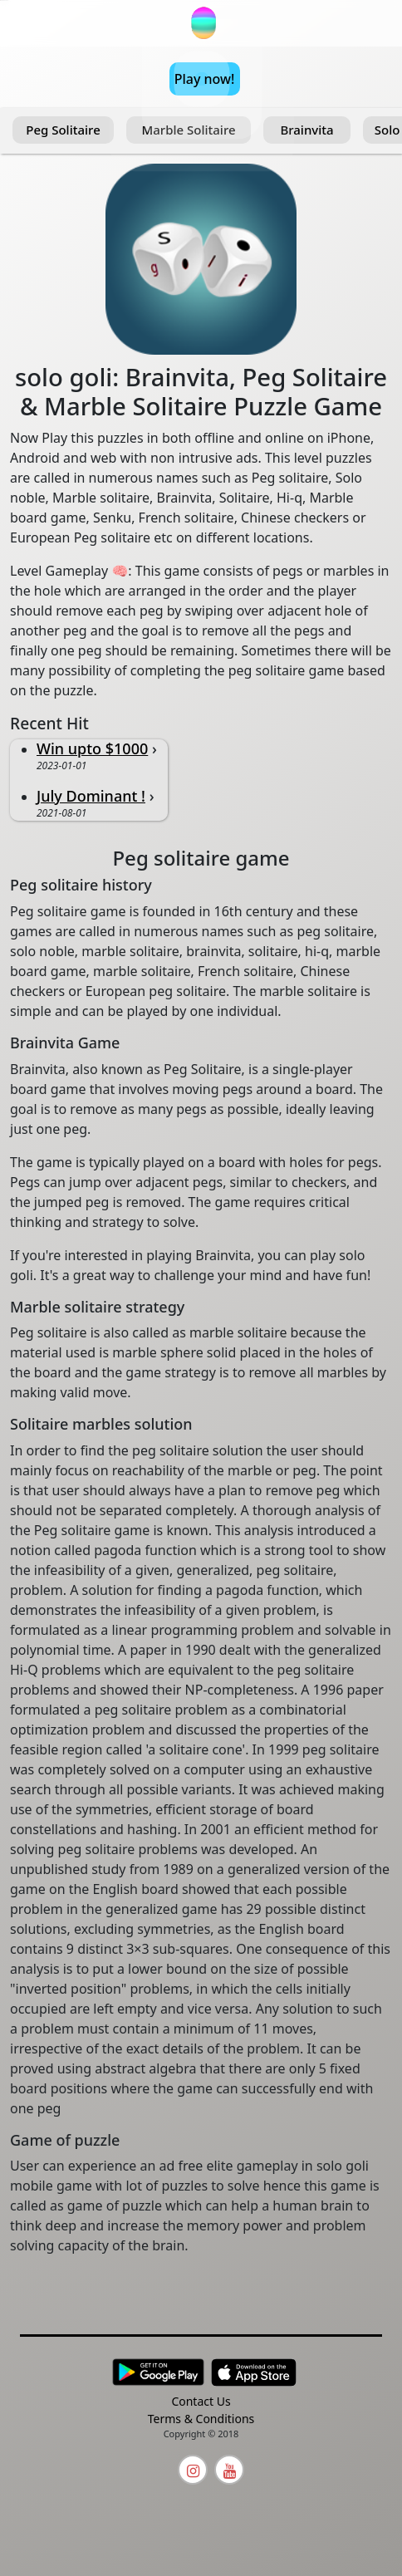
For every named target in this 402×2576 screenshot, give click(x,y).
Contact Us (200, 2401)
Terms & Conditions (201, 2418)
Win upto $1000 (92, 748)
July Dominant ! (91, 796)
